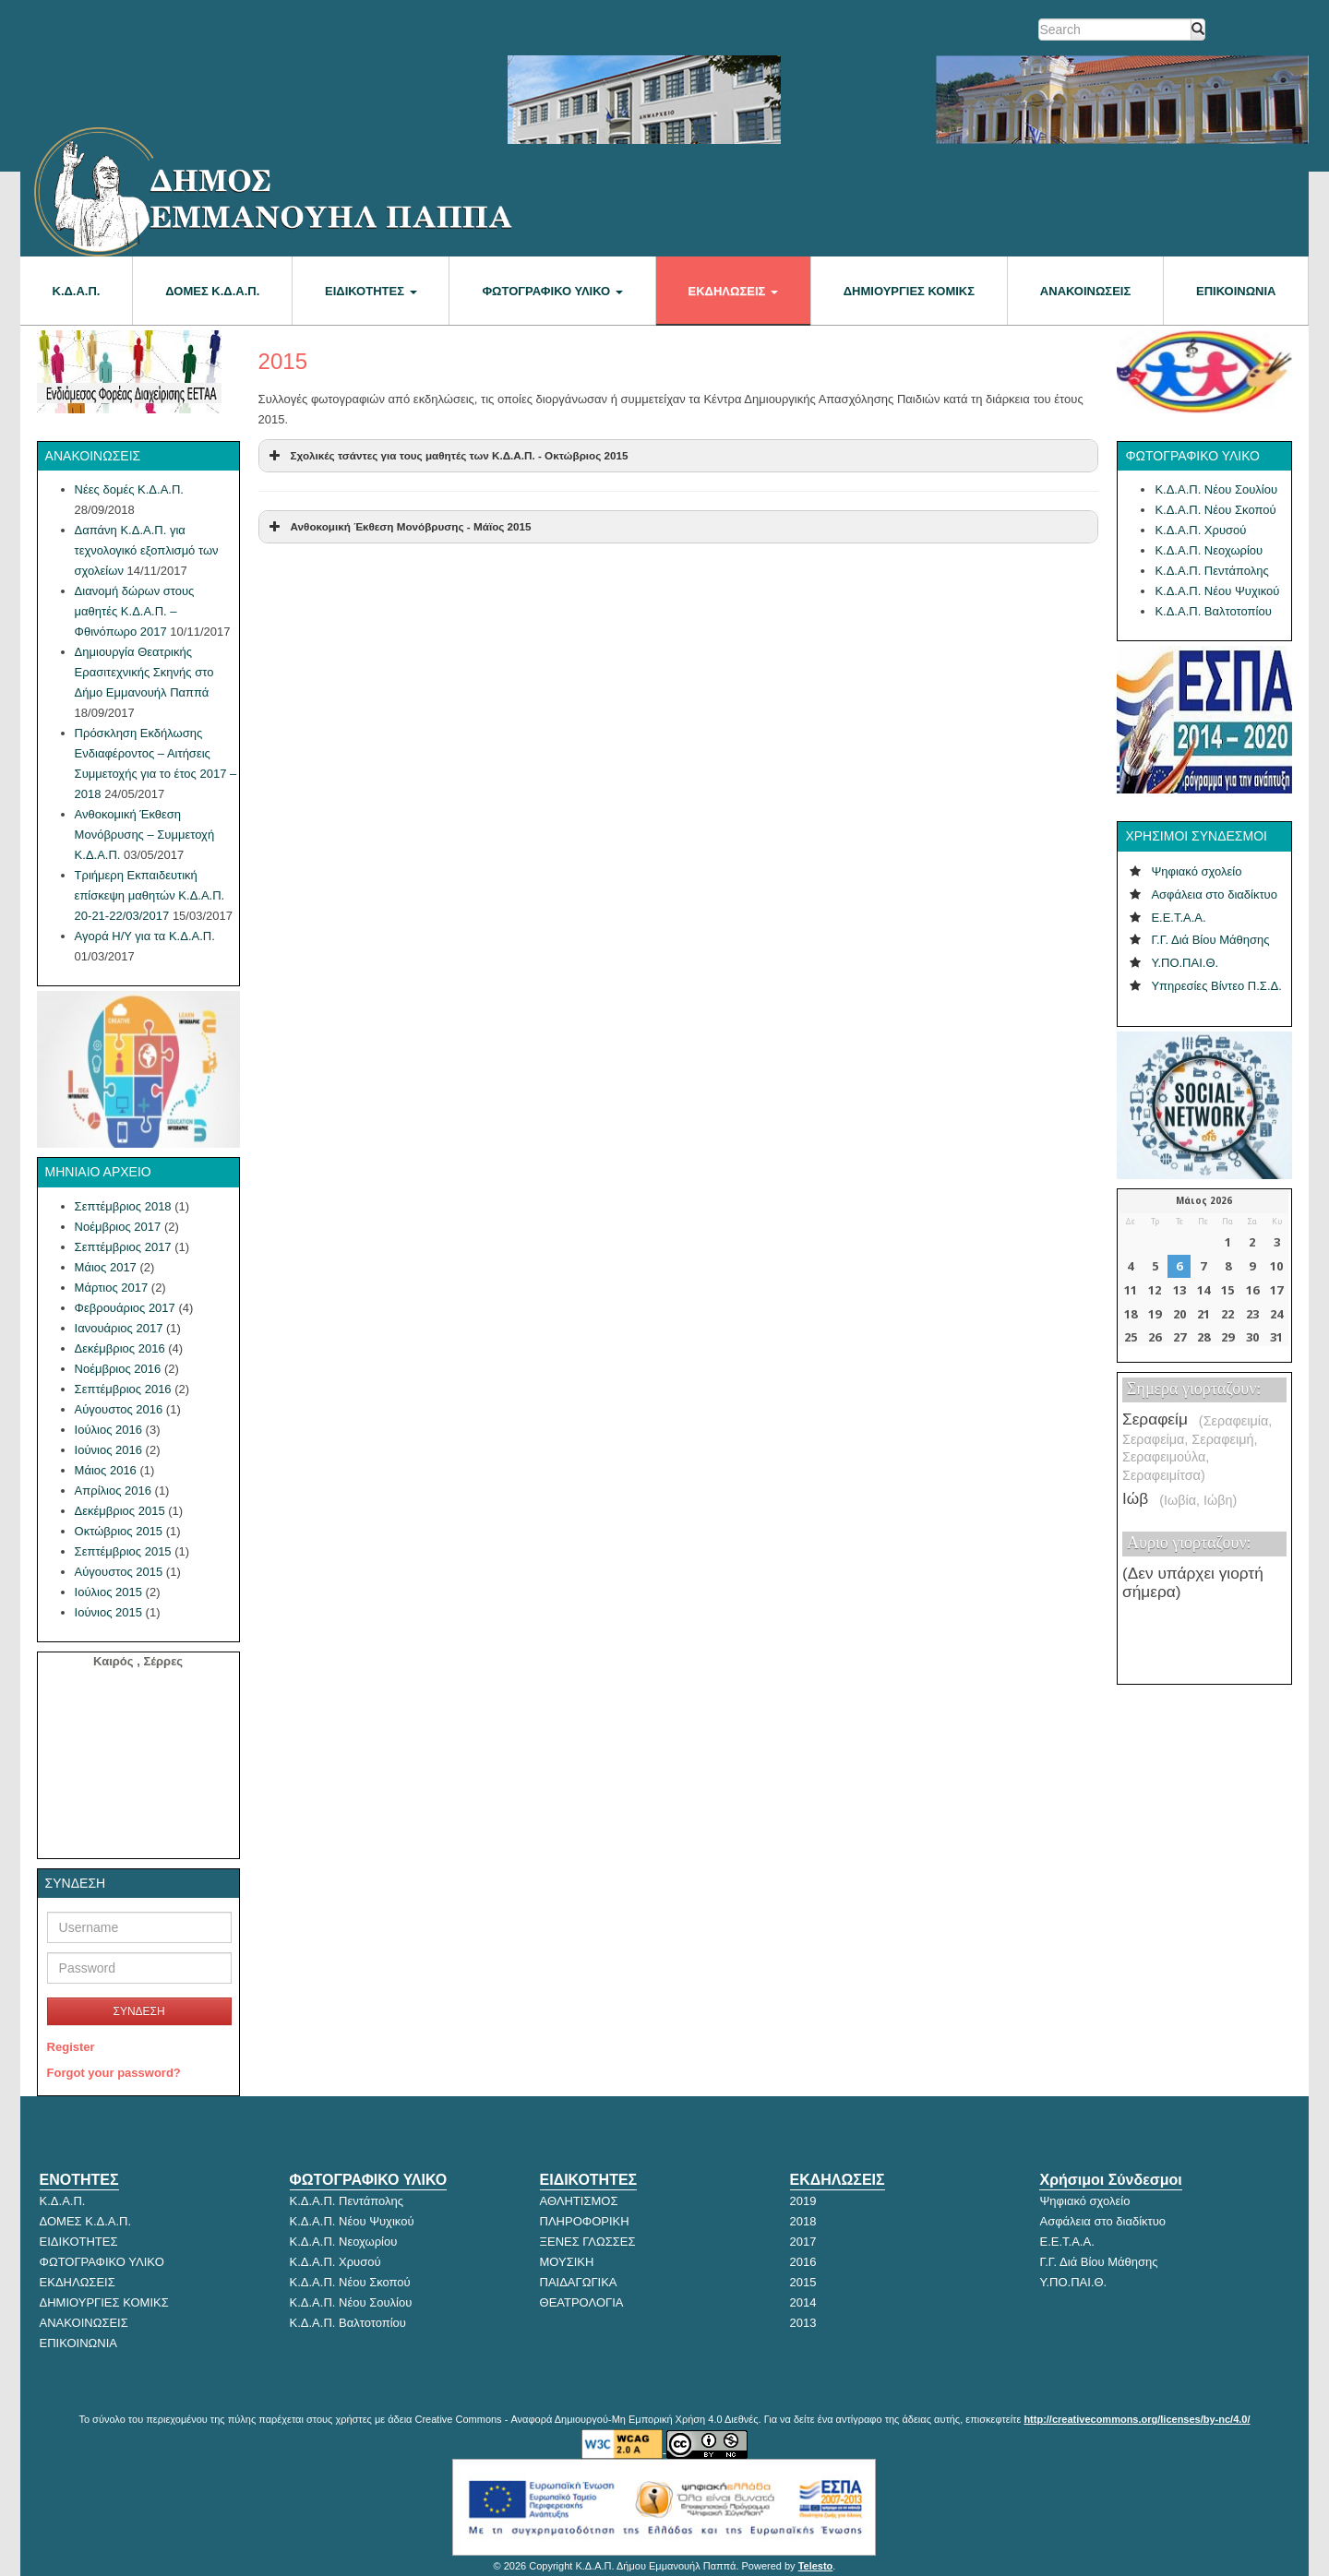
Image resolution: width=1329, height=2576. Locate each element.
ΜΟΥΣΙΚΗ (567, 2262)
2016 (803, 2262)
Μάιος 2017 (106, 1267)
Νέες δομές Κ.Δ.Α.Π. (129, 489)
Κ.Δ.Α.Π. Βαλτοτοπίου (1213, 611)
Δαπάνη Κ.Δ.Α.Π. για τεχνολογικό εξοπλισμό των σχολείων (147, 550)
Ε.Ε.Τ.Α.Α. (1178, 917)
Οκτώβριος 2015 (119, 1531)
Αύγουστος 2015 (119, 1572)
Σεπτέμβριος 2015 (123, 1551)
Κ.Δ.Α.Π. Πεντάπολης (1211, 571)
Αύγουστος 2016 (119, 1409)
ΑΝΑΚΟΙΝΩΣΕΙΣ (1085, 291)
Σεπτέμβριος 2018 (123, 1206)
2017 (803, 2241)
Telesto (815, 2565)
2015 (803, 2282)
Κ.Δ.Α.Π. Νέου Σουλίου (1216, 489)
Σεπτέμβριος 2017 (123, 1247)
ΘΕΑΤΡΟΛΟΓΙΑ (582, 2302)
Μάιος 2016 (106, 1470)
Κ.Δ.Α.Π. (77, 291)
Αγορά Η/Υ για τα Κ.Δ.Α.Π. (145, 936)
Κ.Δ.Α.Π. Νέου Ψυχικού (1217, 591)
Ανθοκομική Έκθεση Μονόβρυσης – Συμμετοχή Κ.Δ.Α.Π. (145, 834)
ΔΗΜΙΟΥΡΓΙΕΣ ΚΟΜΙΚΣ (104, 2302)
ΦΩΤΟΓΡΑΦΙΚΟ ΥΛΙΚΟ (552, 291)
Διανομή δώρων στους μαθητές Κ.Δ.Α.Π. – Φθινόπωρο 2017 (135, 611)
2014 (803, 2302)
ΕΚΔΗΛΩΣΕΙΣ (733, 291)
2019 (803, 2201)
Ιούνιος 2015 (108, 1612)
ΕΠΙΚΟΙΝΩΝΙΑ (1235, 291)
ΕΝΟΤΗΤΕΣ (79, 2180)
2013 (803, 2323)
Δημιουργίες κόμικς (909, 291)
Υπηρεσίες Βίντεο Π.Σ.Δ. (1216, 986)
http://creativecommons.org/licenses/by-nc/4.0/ (1137, 2419)
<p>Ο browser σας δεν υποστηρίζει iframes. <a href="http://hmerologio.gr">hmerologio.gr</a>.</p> (1203, 1267)
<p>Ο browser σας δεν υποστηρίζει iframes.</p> (1204, 1525)
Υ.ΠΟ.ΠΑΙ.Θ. (1184, 963)
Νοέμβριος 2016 (118, 1369)
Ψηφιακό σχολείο (1196, 871)
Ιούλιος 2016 (108, 1430)
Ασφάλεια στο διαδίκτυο (1214, 894)
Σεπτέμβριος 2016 (123, 1389)
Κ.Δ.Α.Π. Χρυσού (1200, 530)
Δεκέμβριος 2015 (120, 1511)
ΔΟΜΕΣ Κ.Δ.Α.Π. (212, 291)
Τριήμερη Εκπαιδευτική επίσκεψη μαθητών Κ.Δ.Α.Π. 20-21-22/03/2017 (150, 895)
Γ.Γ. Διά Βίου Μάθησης (1210, 940)
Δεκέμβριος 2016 (120, 1348)
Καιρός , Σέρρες (138, 1661)
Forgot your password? (114, 2073)
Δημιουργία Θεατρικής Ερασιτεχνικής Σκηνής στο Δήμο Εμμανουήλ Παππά (144, 672)
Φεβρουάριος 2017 (125, 1308)
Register (71, 2047)
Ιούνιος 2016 (108, 1450)
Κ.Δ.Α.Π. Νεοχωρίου (1209, 550)
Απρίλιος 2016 (113, 1490)
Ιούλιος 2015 (108, 1592)
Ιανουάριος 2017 (119, 1328)
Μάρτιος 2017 (112, 1287)
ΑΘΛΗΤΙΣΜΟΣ (579, 2201)
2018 (803, 2221)
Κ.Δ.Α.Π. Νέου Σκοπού (1215, 510)
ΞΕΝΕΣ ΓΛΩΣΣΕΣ (588, 2241)
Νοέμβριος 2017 (118, 1227)
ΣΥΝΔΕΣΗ (138, 2011)
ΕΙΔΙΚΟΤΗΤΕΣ (371, 291)
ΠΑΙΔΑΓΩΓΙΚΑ (578, 2282)
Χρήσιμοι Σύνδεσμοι (1110, 2180)
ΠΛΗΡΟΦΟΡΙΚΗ (584, 2221)
